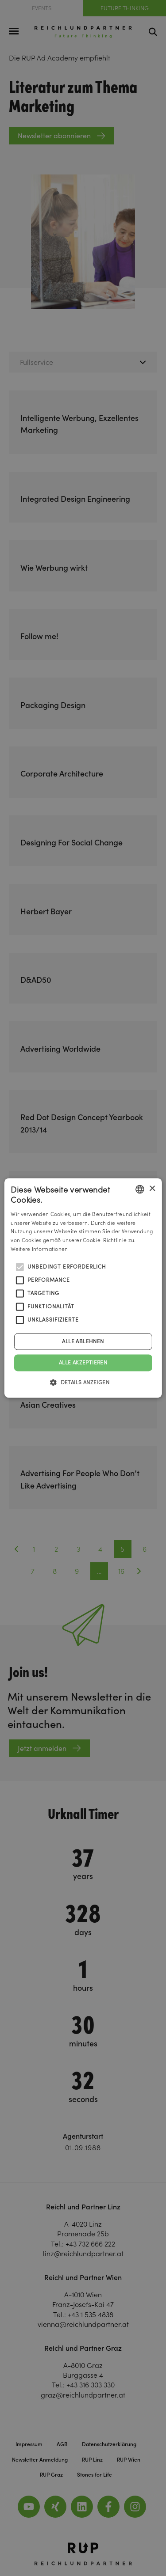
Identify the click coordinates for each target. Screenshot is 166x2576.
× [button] (152, 1189)
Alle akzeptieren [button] (83, 1362)
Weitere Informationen (39, 1249)
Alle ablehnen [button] (83, 1341)
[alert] (83, 1288)
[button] (83, 1382)
